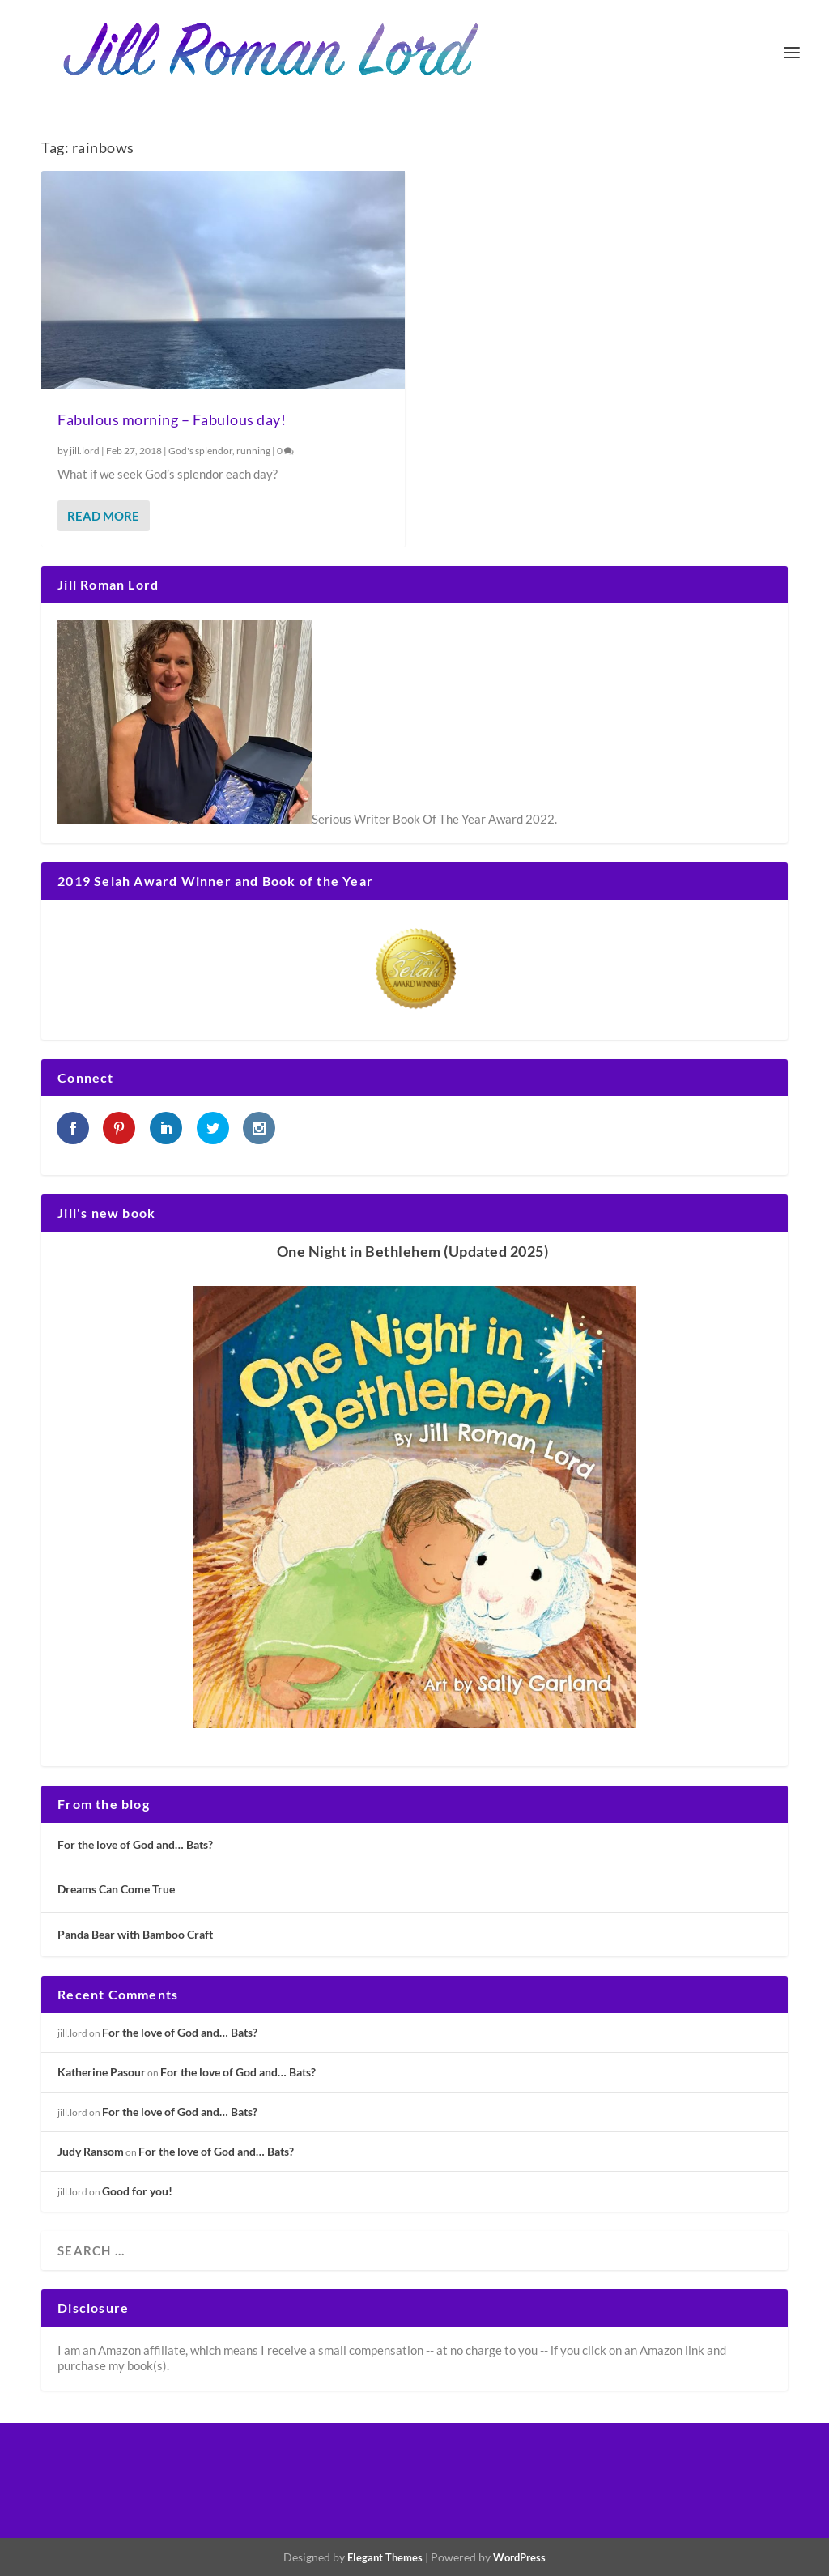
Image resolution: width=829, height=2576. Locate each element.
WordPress (519, 2557)
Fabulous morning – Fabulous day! (171, 419)
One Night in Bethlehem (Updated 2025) (413, 1251)
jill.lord (85, 451)
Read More (103, 516)
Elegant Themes (385, 2557)
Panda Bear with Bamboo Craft (135, 1934)
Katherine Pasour (101, 2072)
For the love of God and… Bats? (135, 1844)
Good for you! (137, 2191)
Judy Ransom (90, 2151)
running (253, 451)
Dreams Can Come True (116, 1889)
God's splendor (200, 451)
